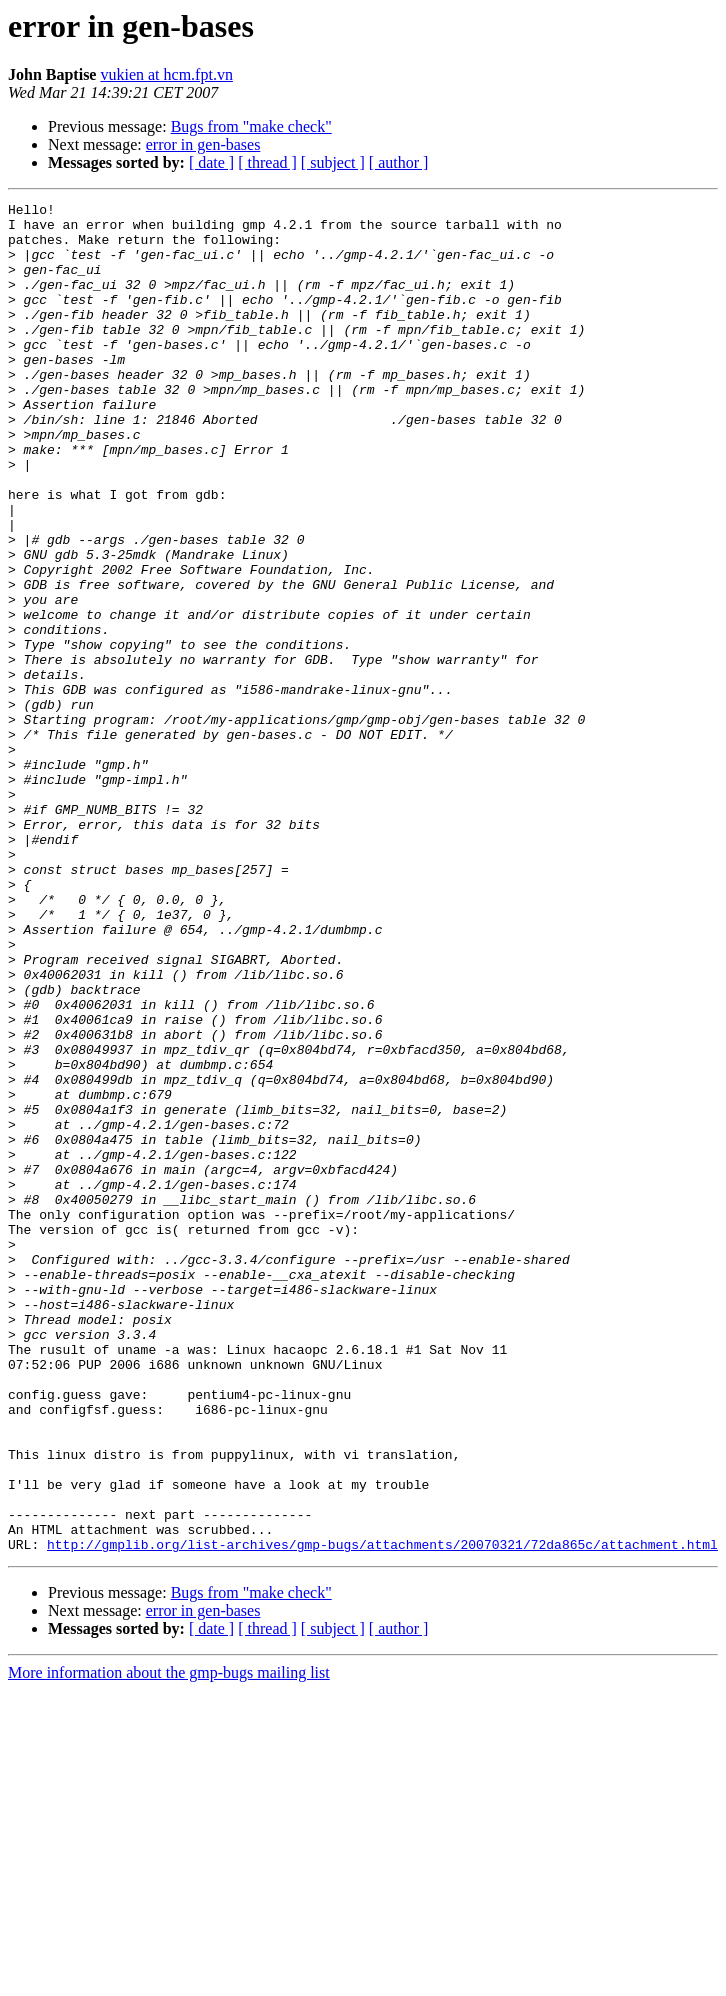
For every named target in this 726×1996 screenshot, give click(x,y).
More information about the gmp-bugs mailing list (169, 1942)
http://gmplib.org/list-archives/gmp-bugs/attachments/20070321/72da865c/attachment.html (382, 1814)
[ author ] (399, 162)
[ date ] (211, 162)
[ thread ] (267, 162)
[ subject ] (333, 162)
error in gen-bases (203, 144)
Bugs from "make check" (251, 126)
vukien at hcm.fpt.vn (166, 74)
